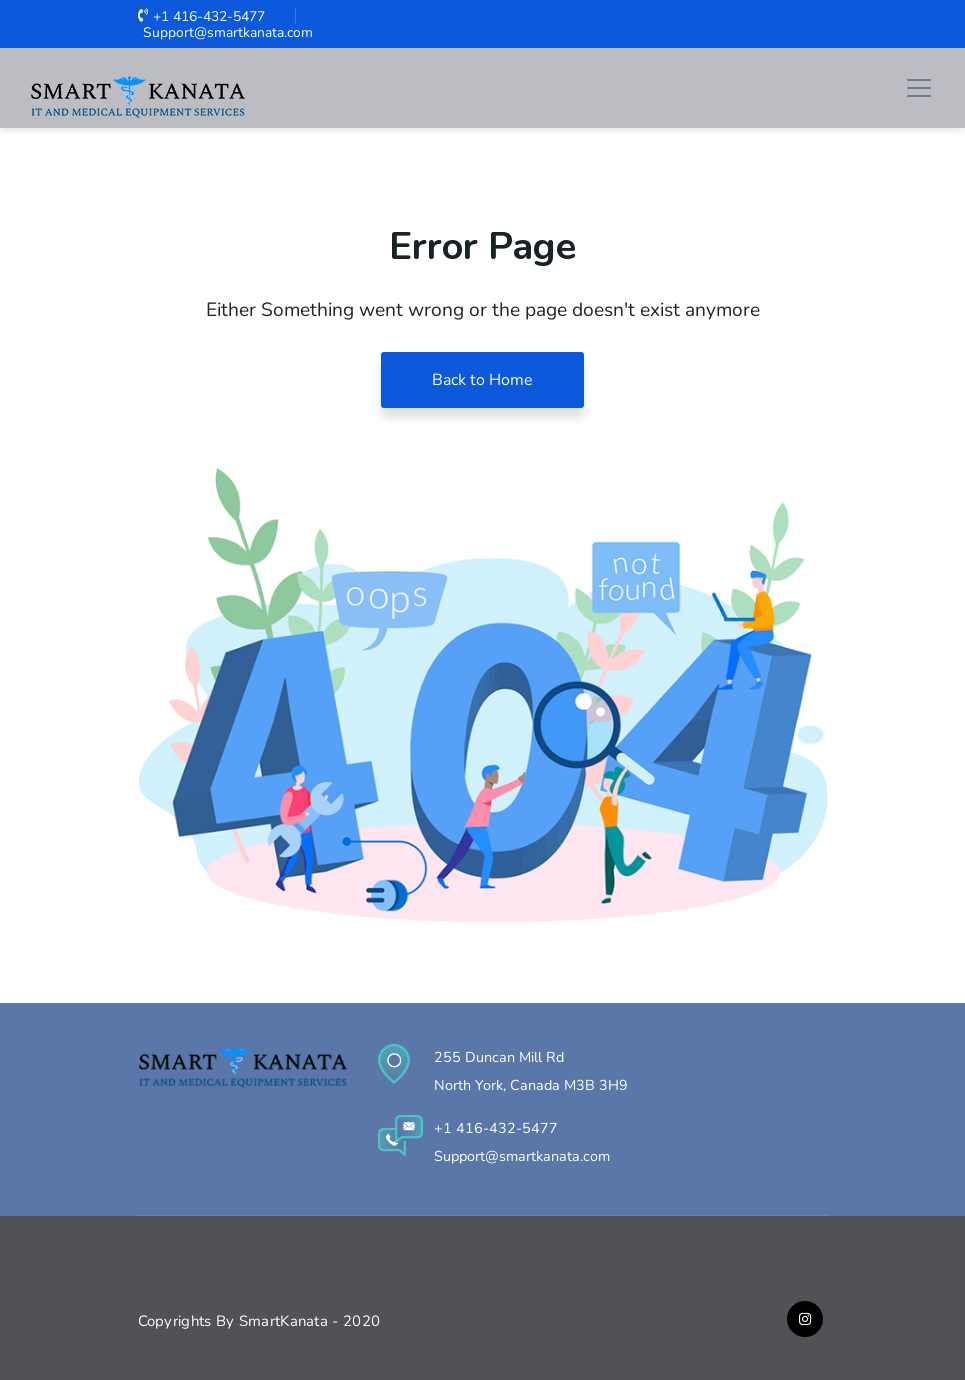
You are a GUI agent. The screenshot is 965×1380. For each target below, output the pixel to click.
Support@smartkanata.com (225, 32)
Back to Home (482, 380)
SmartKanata (286, 1321)
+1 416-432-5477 (201, 16)
